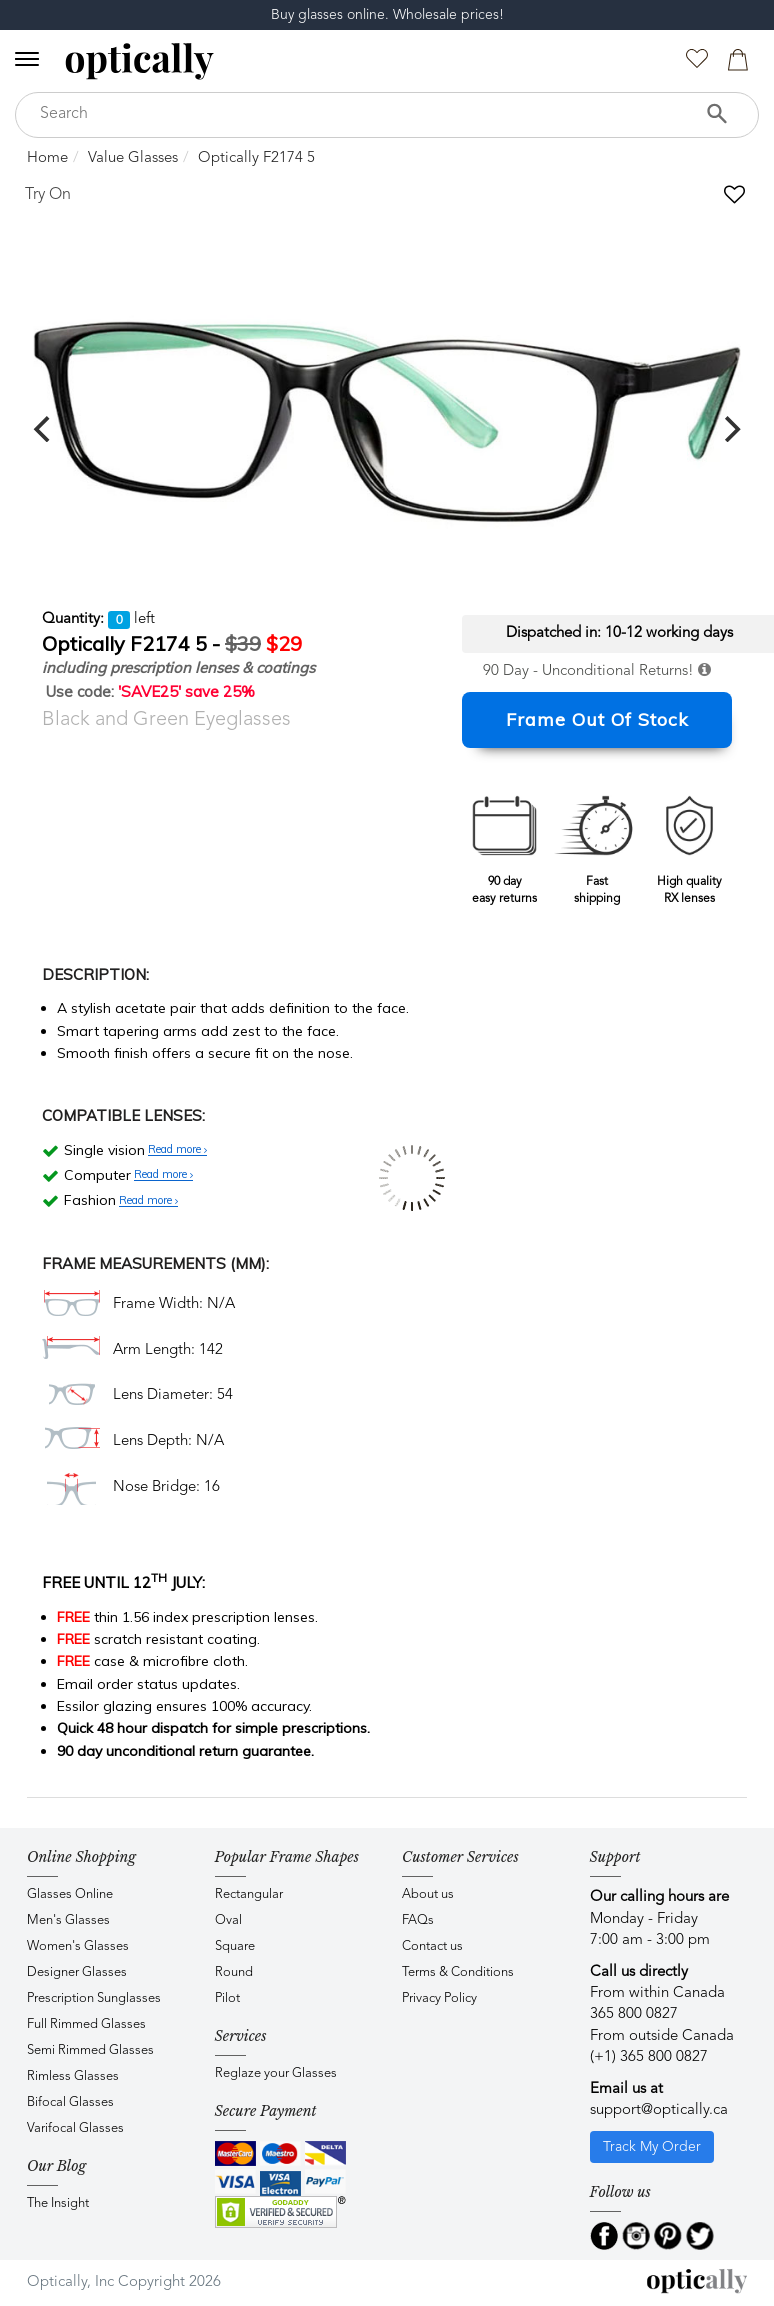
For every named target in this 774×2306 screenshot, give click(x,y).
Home (47, 158)
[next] (730, 429)
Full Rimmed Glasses (86, 2024)
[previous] (44, 429)
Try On (48, 195)
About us (428, 1894)
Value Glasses (133, 158)
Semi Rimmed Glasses (90, 2050)
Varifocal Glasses (75, 2128)
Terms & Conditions (458, 1972)
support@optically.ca (659, 2110)
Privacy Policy (439, 1998)
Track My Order (652, 2147)
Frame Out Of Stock (597, 719)
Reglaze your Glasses (276, 2073)
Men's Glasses (68, 1920)
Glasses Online (70, 1894)
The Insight (58, 2203)
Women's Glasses (78, 1946)
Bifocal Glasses (70, 2102)
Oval (228, 1920)
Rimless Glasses (73, 2076)
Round (234, 1972)
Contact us (432, 1946)
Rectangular (249, 1894)
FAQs (418, 1920)
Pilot (227, 1998)
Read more (177, 1150)
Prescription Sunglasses (94, 1998)
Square (235, 1946)
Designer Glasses (77, 1972)
